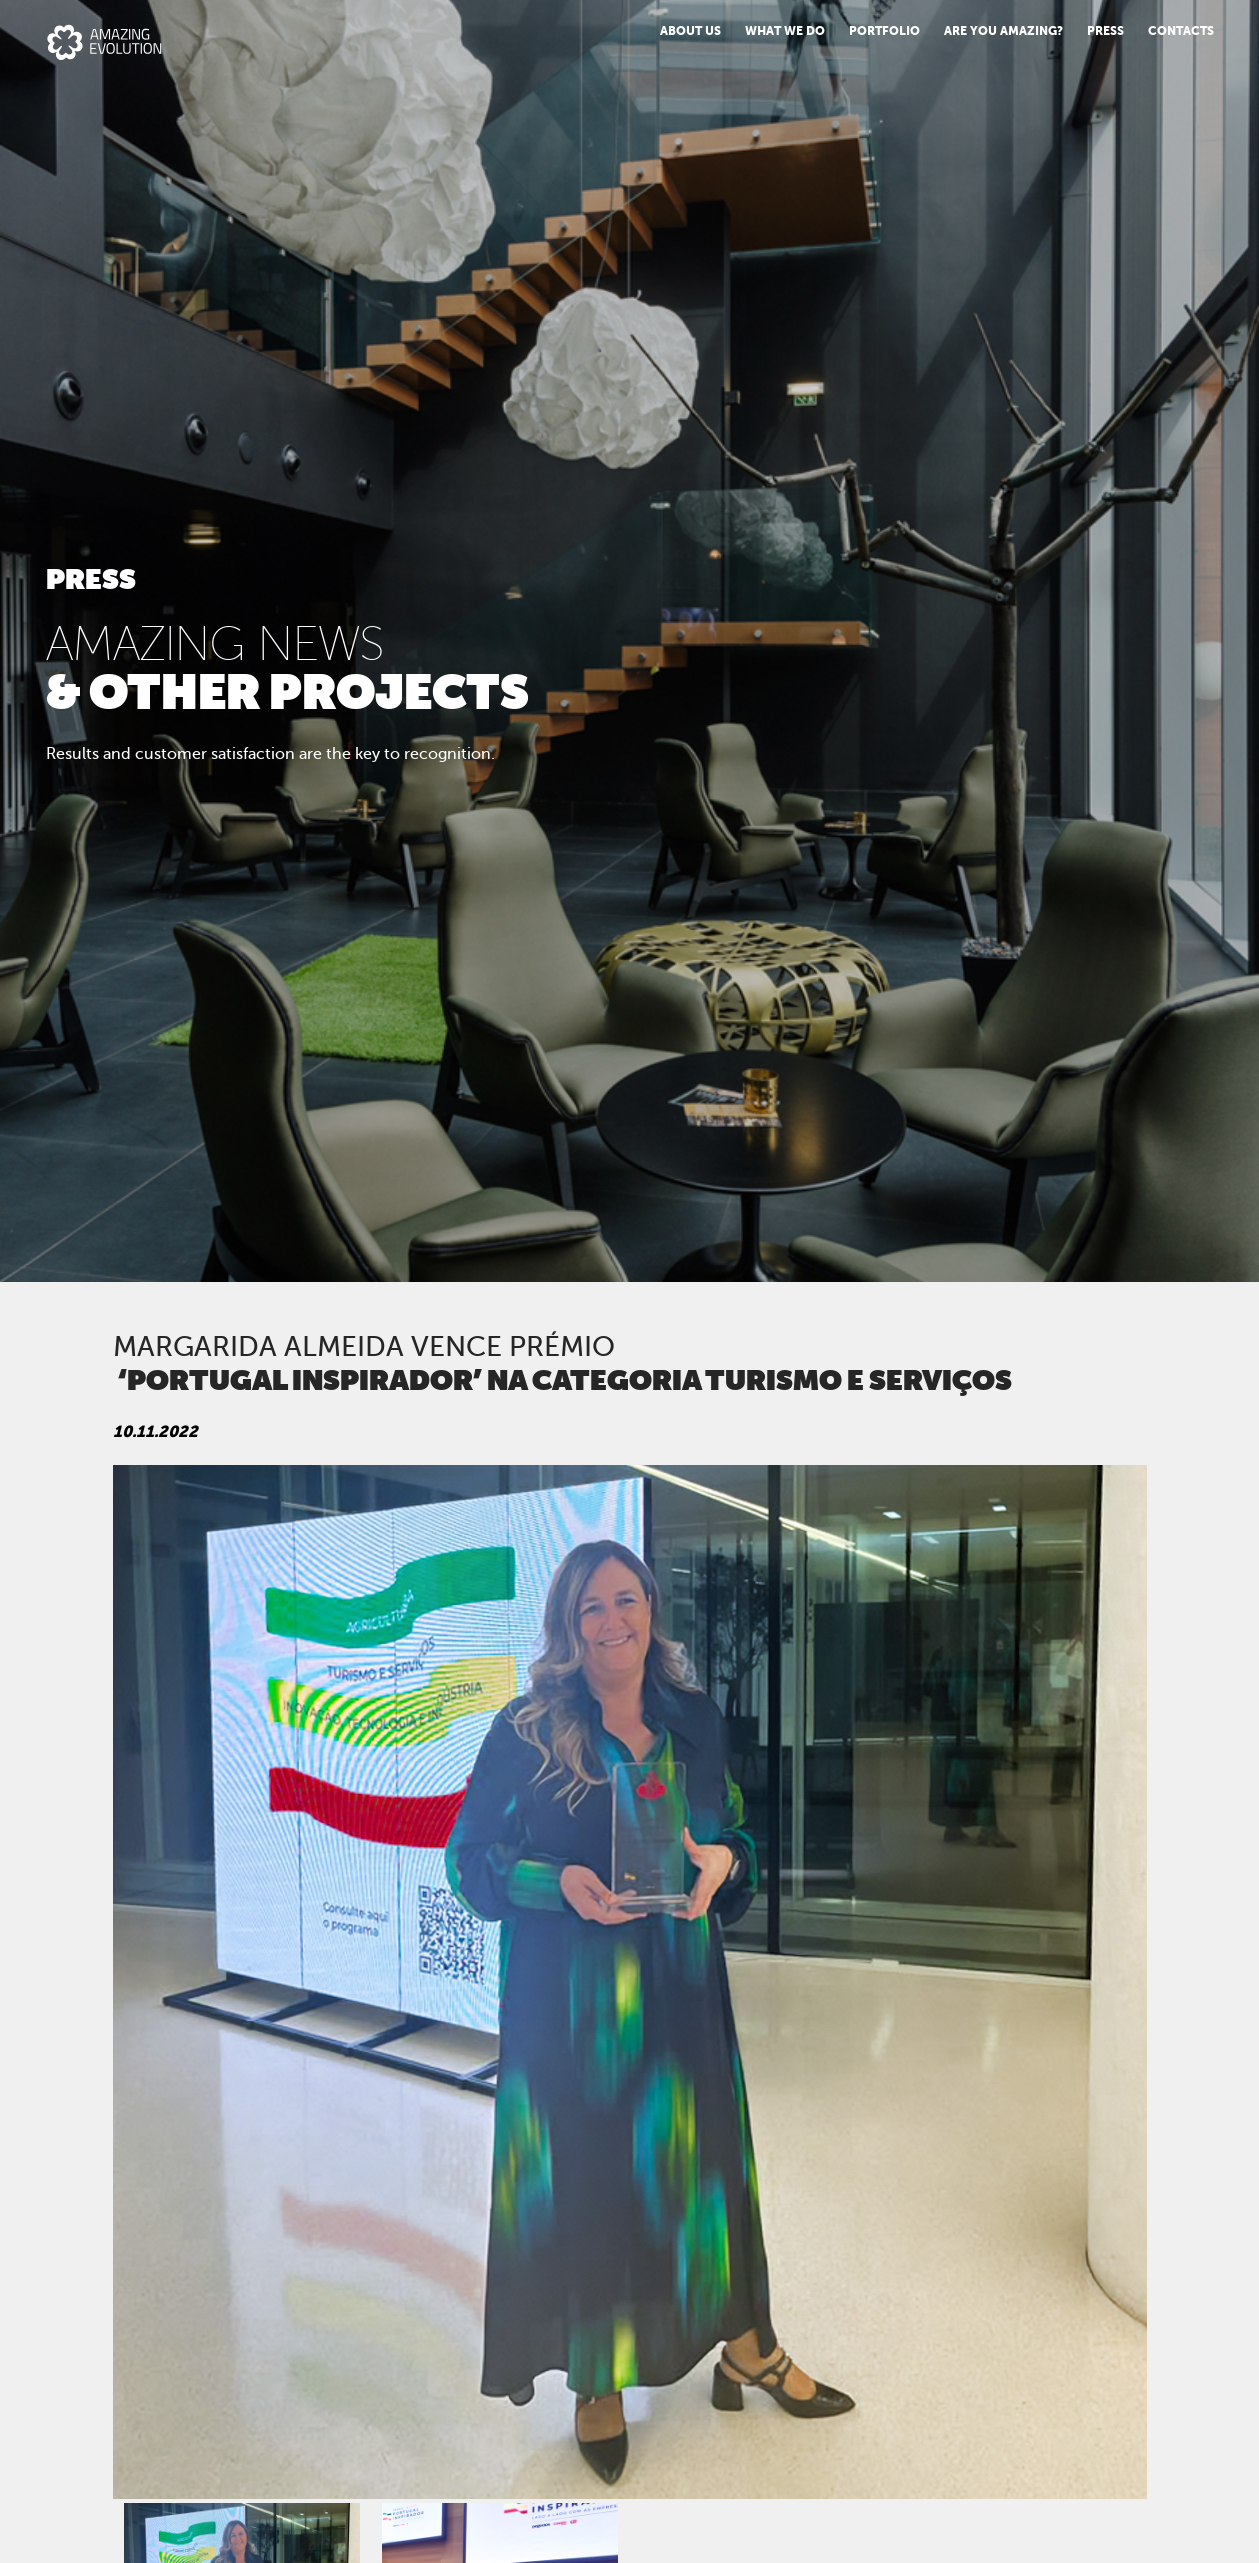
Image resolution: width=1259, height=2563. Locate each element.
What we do (785, 31)
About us (690, 31)
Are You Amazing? (1003, 31)
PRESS (1105, 31)
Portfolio (884, 31)
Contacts (1181, 31)
